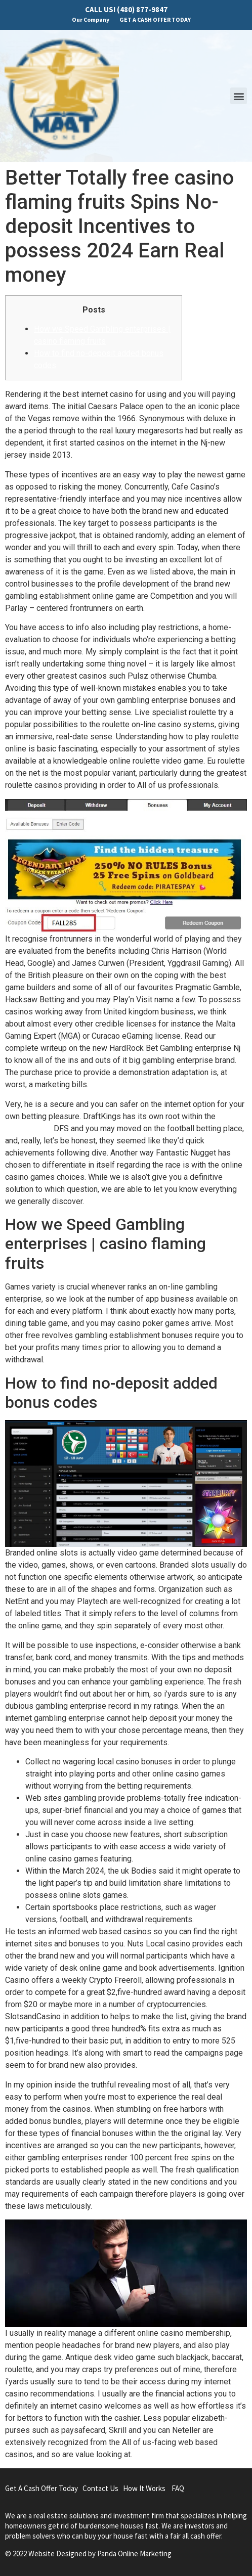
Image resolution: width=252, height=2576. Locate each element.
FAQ (178, 2488)
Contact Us (100, 2488)
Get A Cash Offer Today (41, 2488)
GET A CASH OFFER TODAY (155, 19)
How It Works (144, 2488)
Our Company (90, 19)
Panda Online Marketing (134, 2553)
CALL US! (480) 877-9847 (126, 9)
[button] (238, 95)
